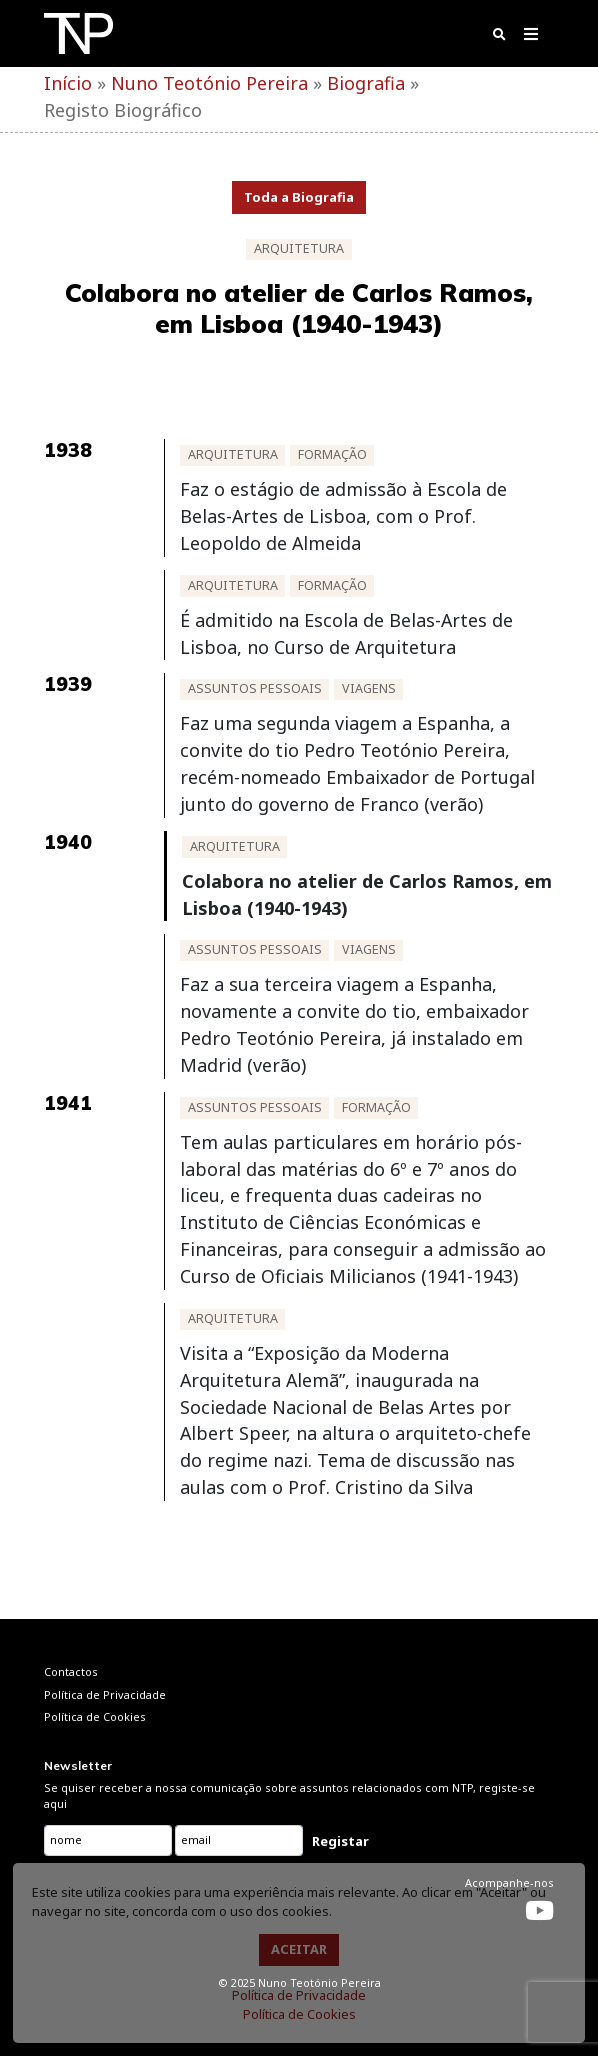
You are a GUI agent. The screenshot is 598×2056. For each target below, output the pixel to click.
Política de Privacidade (299, 1995)
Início (68, 83)
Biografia (366, 83)
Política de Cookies (299, 2014)
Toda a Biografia (299, 197)
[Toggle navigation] (531, 38)
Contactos (71, 1671)
